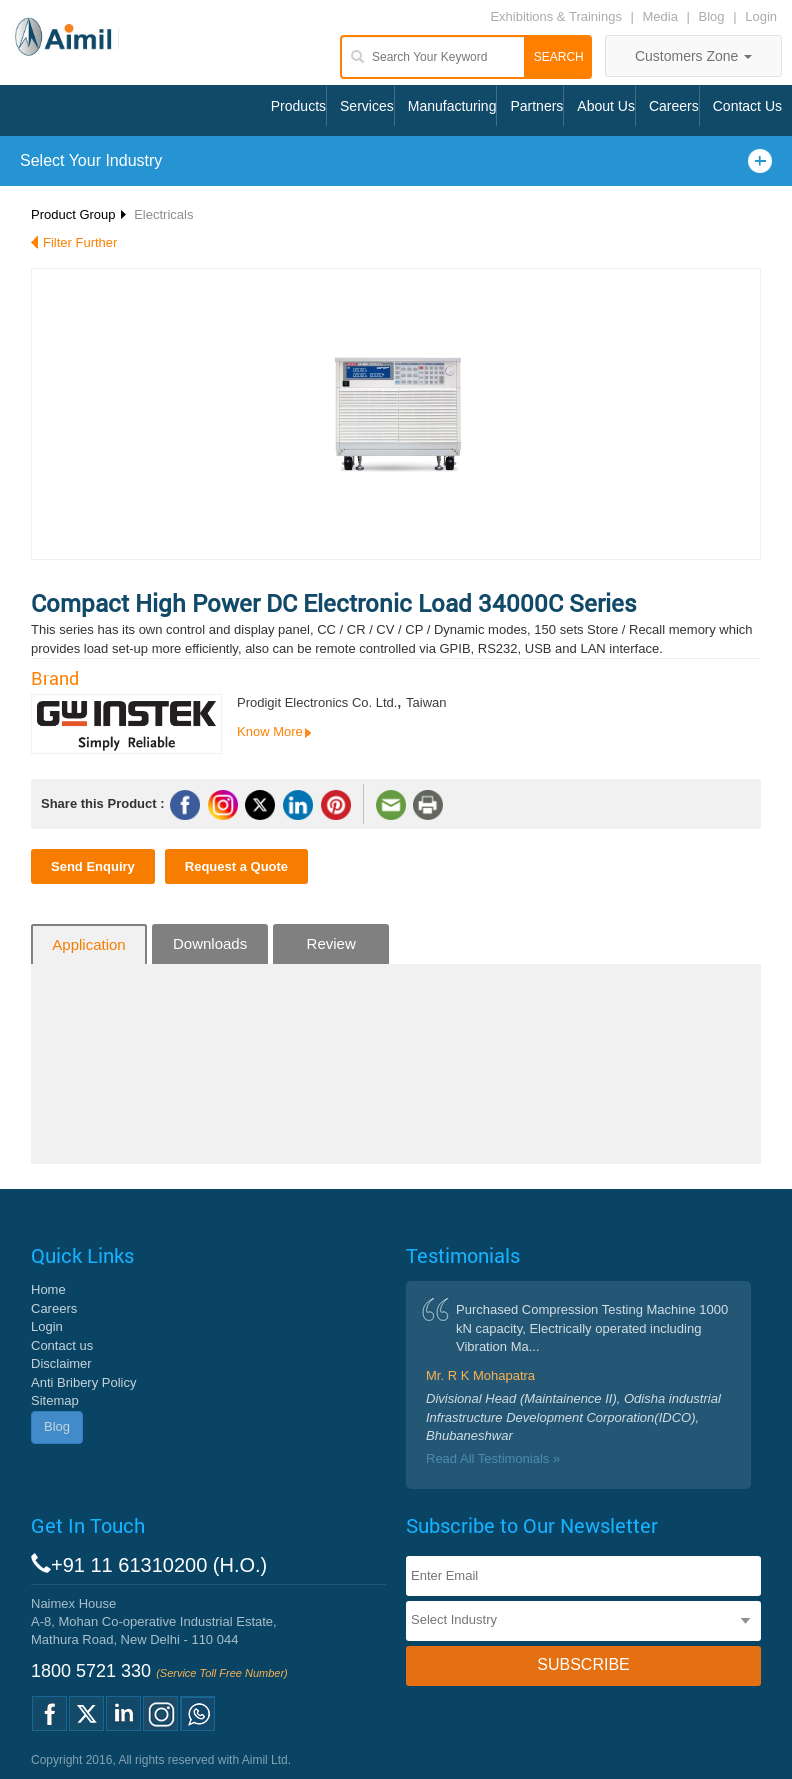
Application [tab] (88, 944)
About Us (606, 106)
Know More (270, 731)
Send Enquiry (93, 866)
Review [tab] (331, 943)
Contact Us (747, 106)
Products (298, 106)
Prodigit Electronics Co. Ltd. (317, 702)
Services (367, 106)
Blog (712, 16)
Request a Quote (236, 866)
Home (48, 1289)
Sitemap (55, 1400)
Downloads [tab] (210, 943)
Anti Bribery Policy (83, 1382)
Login (761, 16)
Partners (536, 106)
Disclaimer (61, 1363)
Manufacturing (452, 106)
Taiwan (426, 702)
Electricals (163, 214)
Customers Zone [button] (693, 56)
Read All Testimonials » (493, 1458)
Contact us (62, 1345)
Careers (674, 106)
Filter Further (80, 242)
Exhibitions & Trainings (556, 16)
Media (662, 16)
